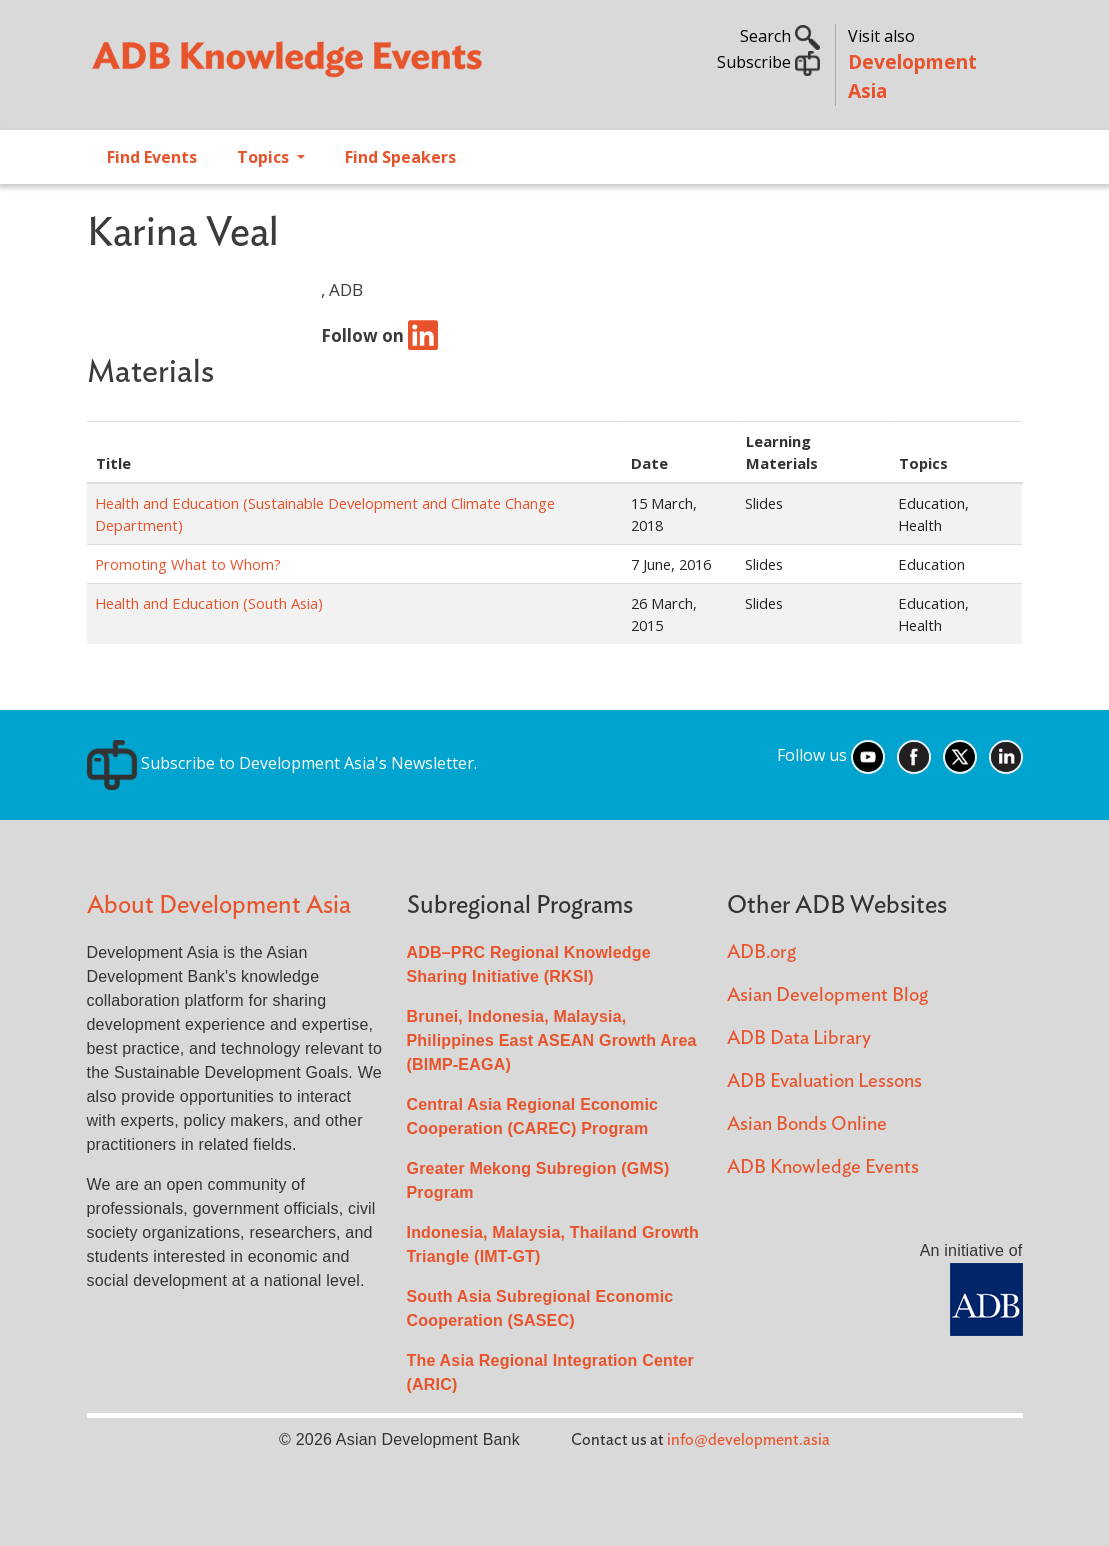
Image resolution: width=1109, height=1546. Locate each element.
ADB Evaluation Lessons (824, 1081)
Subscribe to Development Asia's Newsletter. (282, 763)
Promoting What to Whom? (188, 564)
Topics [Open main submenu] (265, 157)
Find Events (152, 157)
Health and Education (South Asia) (209, 603)
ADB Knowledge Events (823, 1167)
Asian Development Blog (827, 995)
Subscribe (768, 62)
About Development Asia (219, 905)
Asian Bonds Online (807, 1124)
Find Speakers (400, 157)
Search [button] (780, 36)
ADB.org (761, 952)
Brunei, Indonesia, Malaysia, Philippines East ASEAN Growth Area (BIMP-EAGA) (552, 1040)
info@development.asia (748, 1440)
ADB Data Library (799, 1038)
